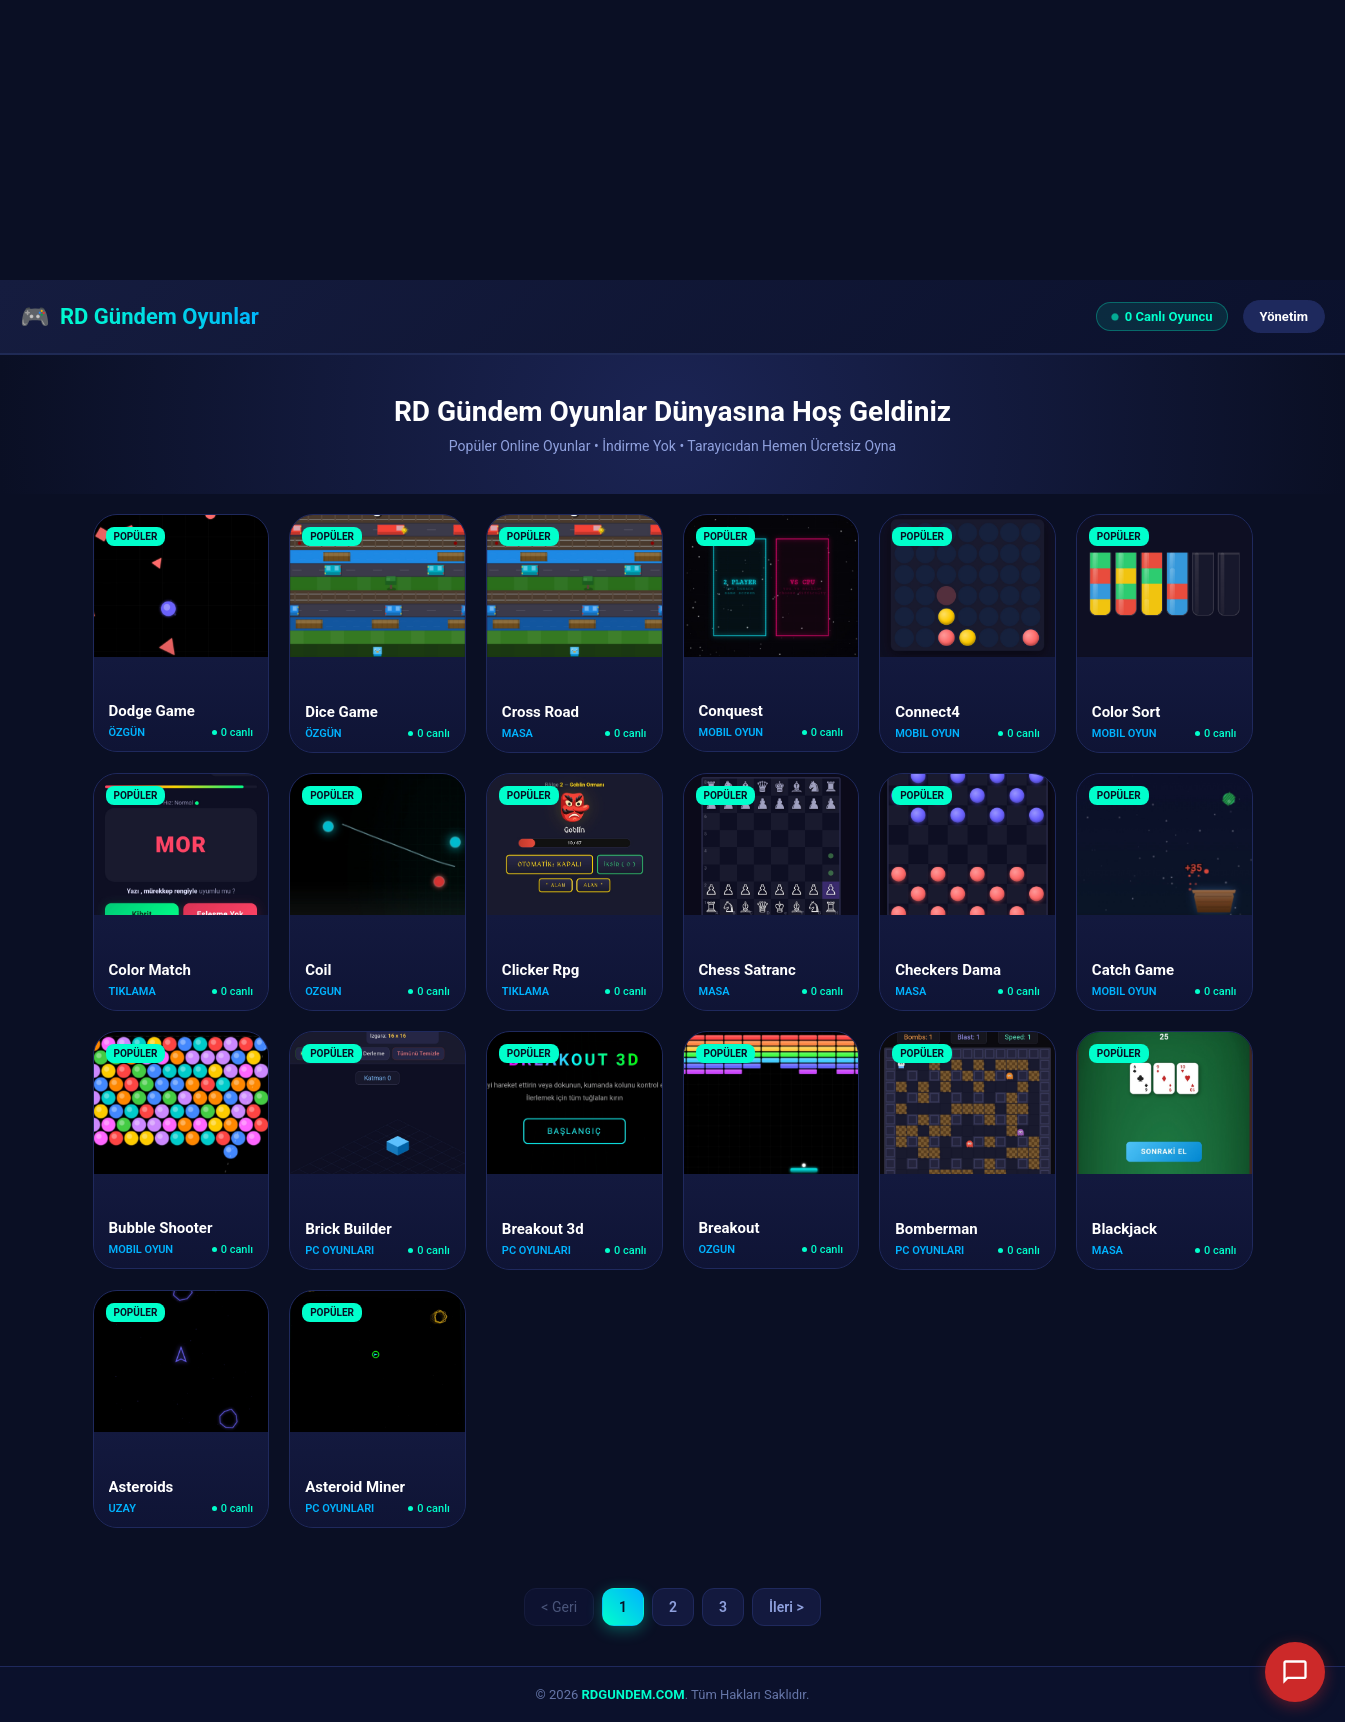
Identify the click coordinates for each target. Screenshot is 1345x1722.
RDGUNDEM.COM (633, 1694)
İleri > (786, 1607)
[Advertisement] (600, 140)
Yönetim (1284, 316)
